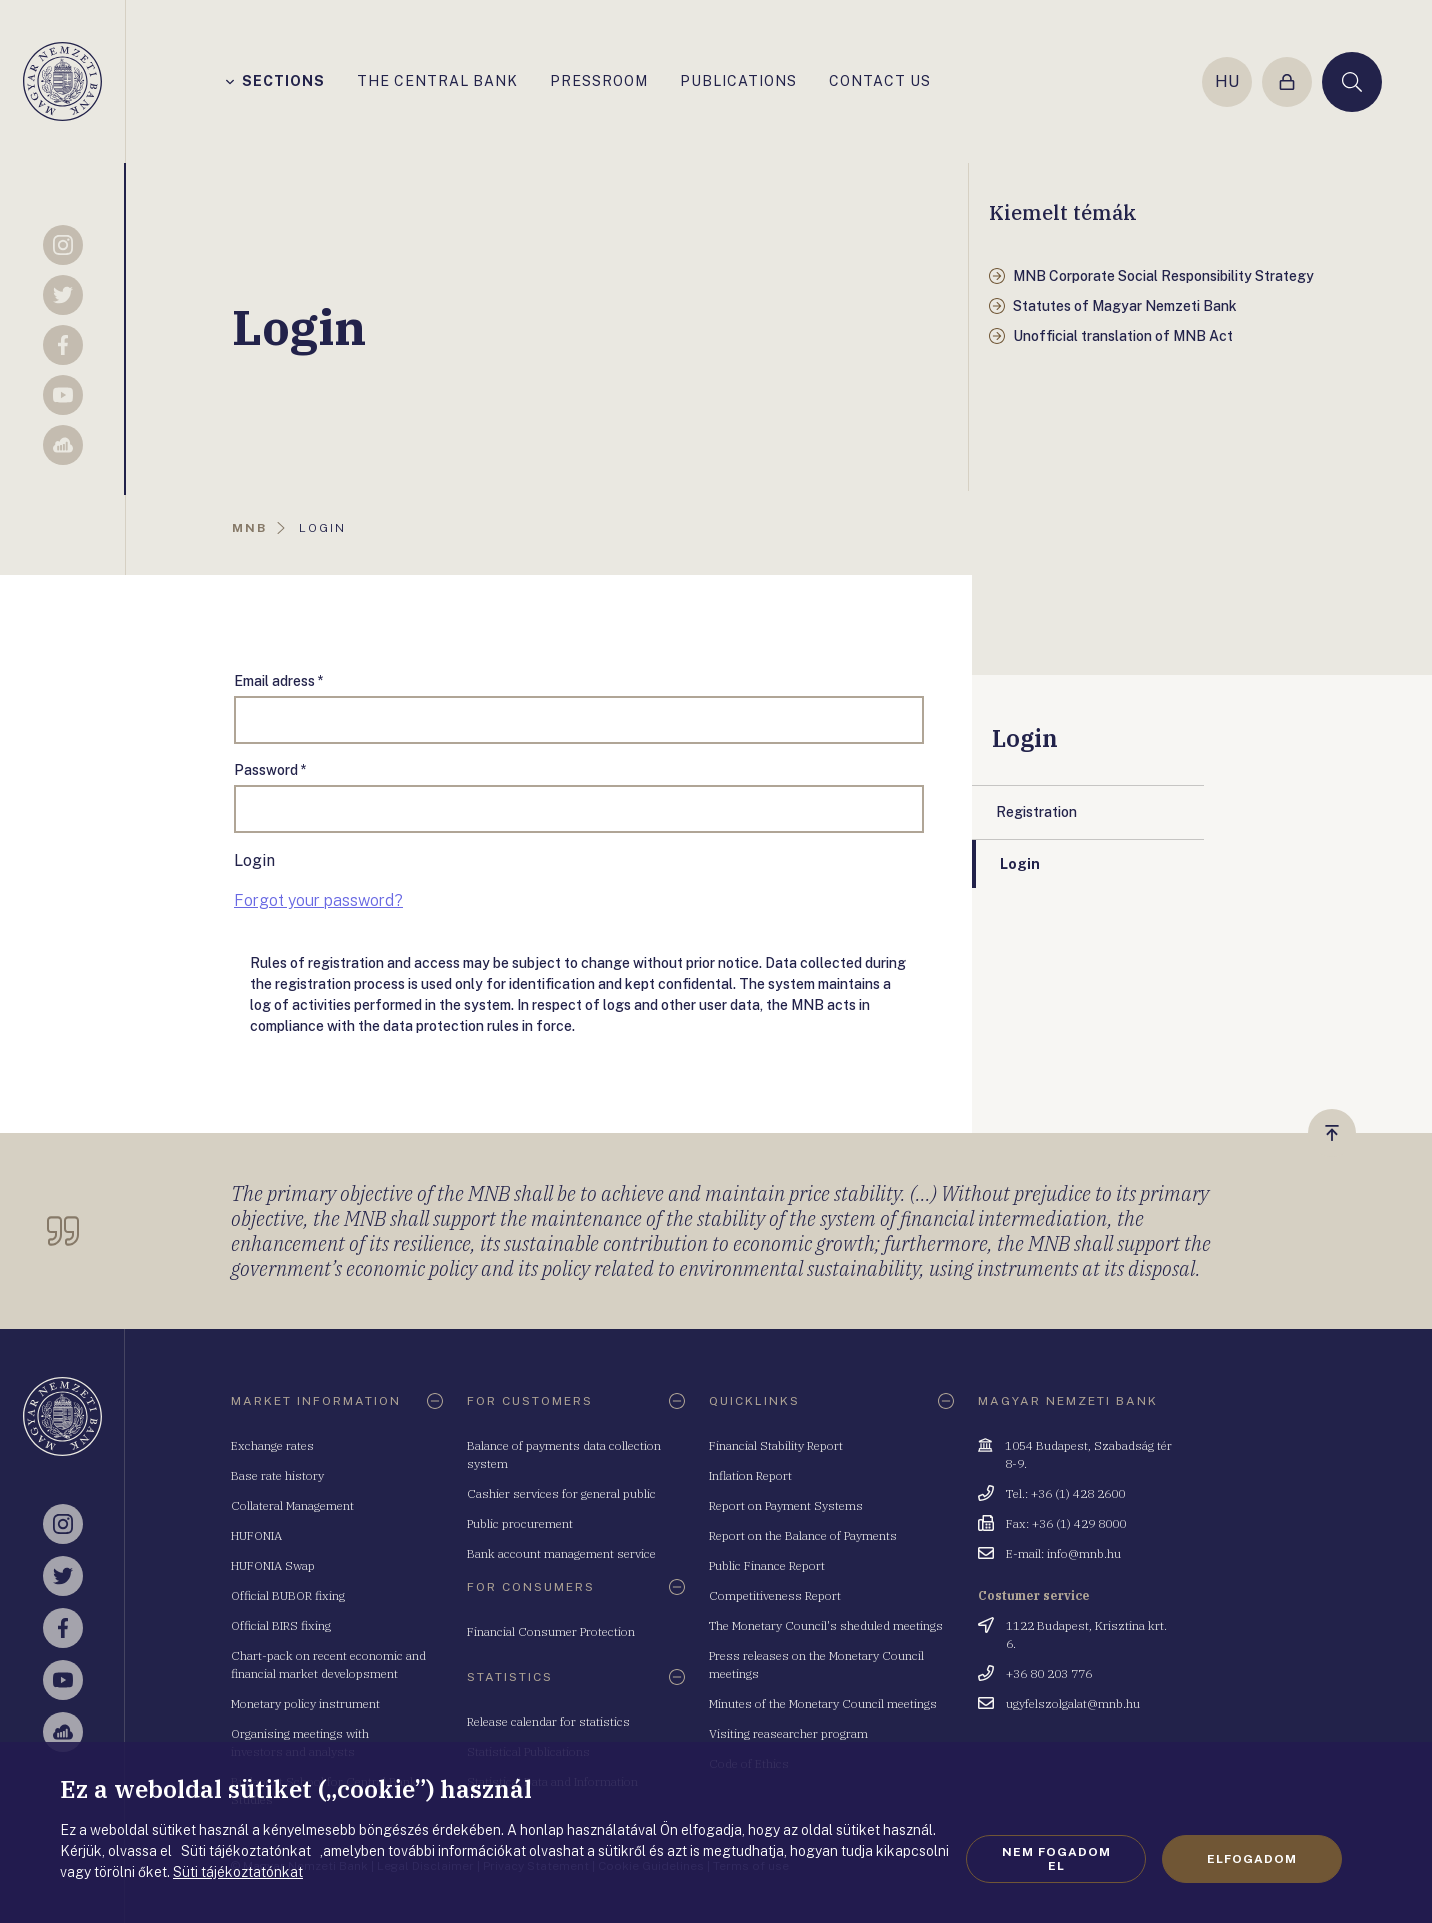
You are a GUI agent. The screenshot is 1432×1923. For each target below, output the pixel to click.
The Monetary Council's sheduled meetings (826, 1625)
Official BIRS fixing (281, 1625)
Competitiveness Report (775, 1595)
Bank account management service (561, 1553)
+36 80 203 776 (1049, 1673)
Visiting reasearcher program (788, 1733)
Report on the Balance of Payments (803, 1535)
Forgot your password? (318, 900)
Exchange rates (272, 1445)
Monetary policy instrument (305, 1703)
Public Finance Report (767, 1565)
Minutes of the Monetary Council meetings (823, 1703)
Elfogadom (1252, 1859)
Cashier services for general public (561, 1493)
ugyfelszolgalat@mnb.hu (1073, 1703)
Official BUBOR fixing (288, 1595)
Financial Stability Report (776, 1445)
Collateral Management (292, 1505)
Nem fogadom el (1056, 1859)
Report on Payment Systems (786, 1505)
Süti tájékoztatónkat (238, 1872)
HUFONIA (256, 1535)
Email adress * (279, 681)
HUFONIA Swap (273, 1565)
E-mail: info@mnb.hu (1063, 1553)
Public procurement (520, 1523)
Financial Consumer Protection (551, 1631)
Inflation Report (750, 1475)
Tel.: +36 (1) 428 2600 (1065, 1493)
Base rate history (277, 1475)
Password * (270, 770)
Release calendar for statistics (548, 1721)
